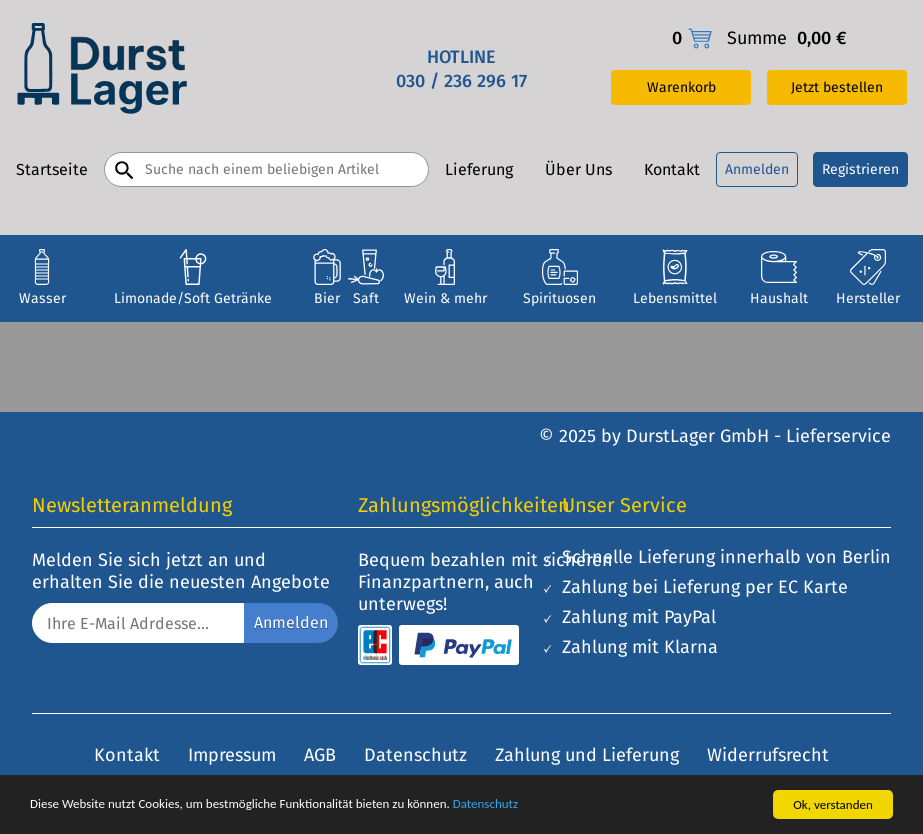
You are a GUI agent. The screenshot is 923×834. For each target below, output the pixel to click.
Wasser (42, 298)
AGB (320, 755)
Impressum (232, 755)
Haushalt (779, 298)
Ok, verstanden (833, 804)
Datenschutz (485, 803)
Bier (327, 298)
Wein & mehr (445, 298)
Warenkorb (681, 87)
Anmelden (757, 169)
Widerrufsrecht (768, 755)
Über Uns (578, 169)
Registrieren (860, 169)
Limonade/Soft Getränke (193, 298)
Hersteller (868, 298)
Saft (366, 298)
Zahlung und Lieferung (587, 755)
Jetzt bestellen (837, 87)
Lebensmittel (675, 298)
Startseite (52, 169)
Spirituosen (559, 298)
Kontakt (672, 169)
